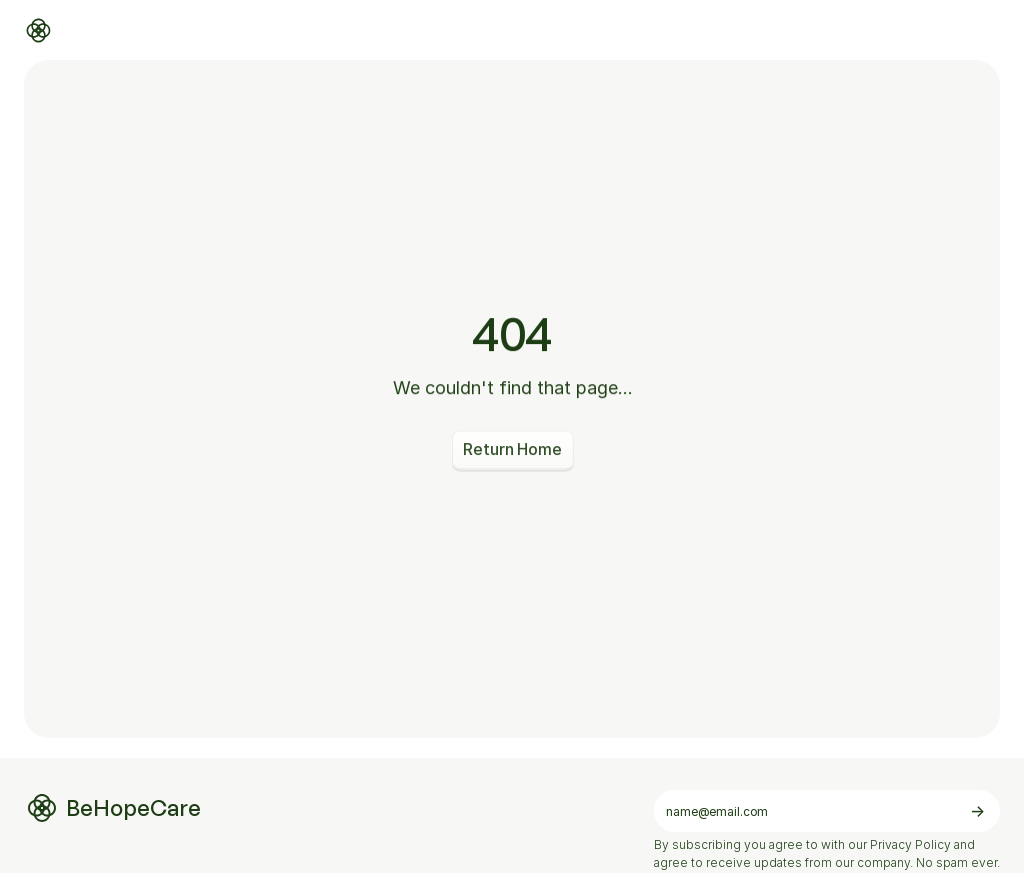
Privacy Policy (910, 844)
